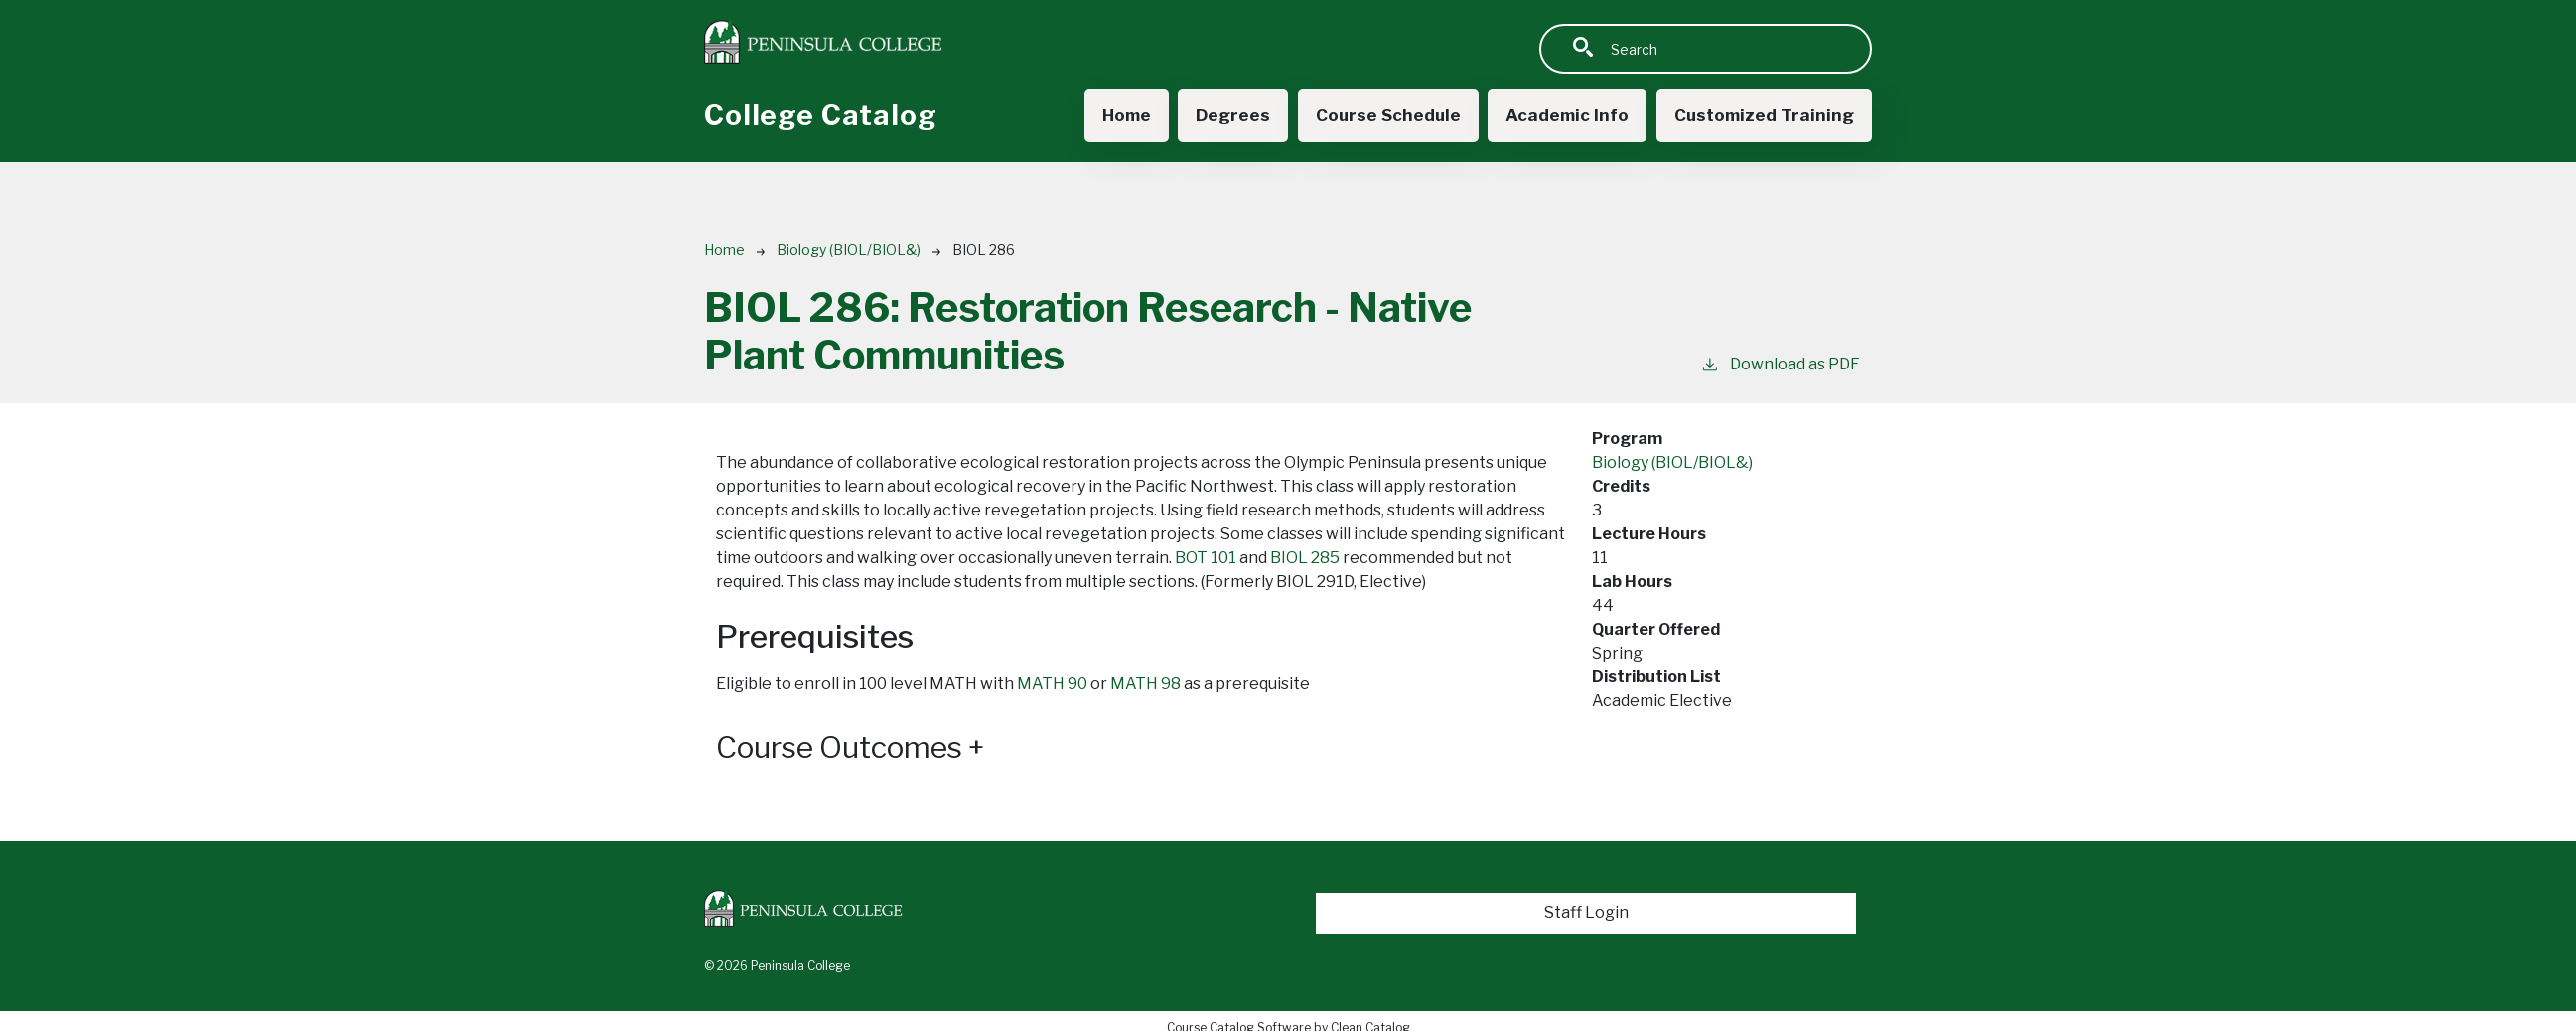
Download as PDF (1780, 364)
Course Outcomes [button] (861, 748)
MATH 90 (1052, 684)
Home (1112, 115)
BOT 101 (1205, 558)
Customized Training (1761, 115)
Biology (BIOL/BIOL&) (849, 250)
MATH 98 (1145, 684)
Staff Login (1586, 913)
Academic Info (1561, 115)
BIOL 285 (1305, 558)
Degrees (1220, 115)
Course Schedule (1378, 115)
